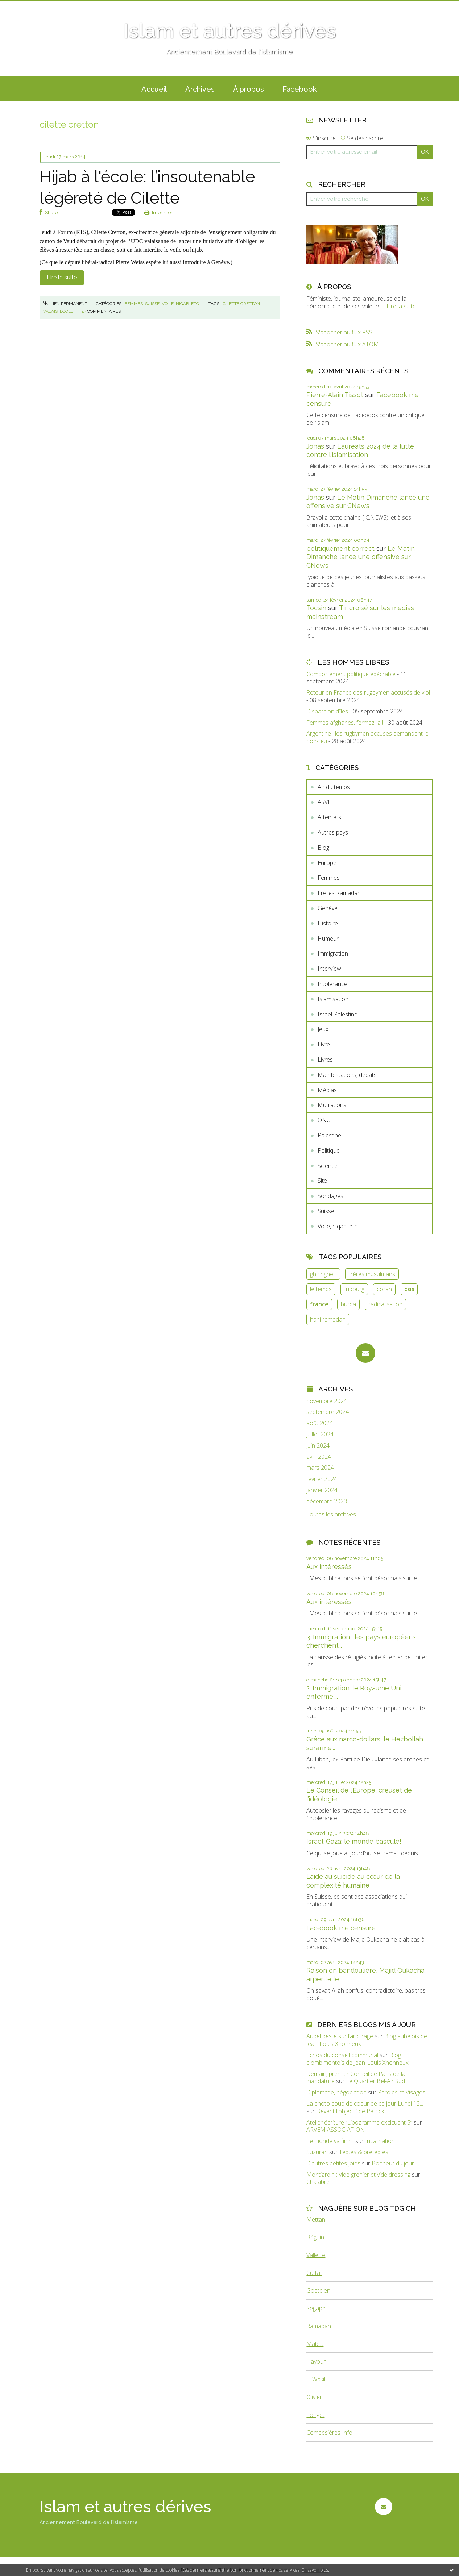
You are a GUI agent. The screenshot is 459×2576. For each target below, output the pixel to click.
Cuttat (314, 2273)
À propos (248, 89)
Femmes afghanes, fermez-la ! (344, 723)
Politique (329, 1150)
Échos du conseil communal (342, 2055)
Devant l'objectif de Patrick (350, 2111)
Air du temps (334, 787)
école (66, 311)
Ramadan (318, 2326)
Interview (329, 969)
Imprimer (158, 212)
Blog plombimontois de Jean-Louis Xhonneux (357, 2059)
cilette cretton (241, 303)
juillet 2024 (320, 1434)
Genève (328, 908)
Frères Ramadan (339, 893)
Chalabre (318, 2182)
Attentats (329, 817)
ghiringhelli (323, 1274)
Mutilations (332, 1105)
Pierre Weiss (130, 262)
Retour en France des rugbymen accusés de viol (368, 692)
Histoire (328, 923)
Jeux (323, 1029)
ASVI (324, 802)
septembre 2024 (327, 1412)
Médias (327, 1090)
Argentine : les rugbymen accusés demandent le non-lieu (367, 737)
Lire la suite (62, 277)
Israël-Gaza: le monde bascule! (353, 1841)
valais (50, 311)
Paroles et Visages (401, 2092)
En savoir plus (315, 2570)
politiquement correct (340, 548)
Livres (325, 1060)
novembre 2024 (326, 1401)
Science (328, 1166)
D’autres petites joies (333, 2163)
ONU (324, 1120)
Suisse (152, 303)
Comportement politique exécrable (351, 674)
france (319, 1304)
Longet (315, 2415)
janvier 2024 (322, 1490)
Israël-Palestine (337, 1014)
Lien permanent (65, 303)
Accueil (154, 89)
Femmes (134, 303)
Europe (327, 863)
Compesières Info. (329, 2432)
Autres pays (333, 832)
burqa (348, 1304)
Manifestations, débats (347, 1075)
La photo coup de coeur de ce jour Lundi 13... (364, 2103)
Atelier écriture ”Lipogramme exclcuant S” (359, 2122)
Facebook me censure (341, 1928)
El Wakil (315, 2379)
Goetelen (318, 2290)
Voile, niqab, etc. (181, 303)
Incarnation (380, 2141)
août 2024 (319, 1423)
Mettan (315, 2219)
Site (322, 1181)
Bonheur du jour (393, 2163)
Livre (324, 1044)
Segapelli (317, 2308)
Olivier (314, 2397)
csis (409, 1289)
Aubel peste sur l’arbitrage (339, 2036)
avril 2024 (318, 1457)
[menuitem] (154, 88)
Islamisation (333, 999)
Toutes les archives (331, 1514)
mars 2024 (320, 1468)
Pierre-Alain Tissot (334, 395)
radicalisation (385, 1304)
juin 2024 (318, 1445)
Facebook (299, 89)
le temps (321, 1289)
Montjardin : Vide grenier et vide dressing (358, 2174)
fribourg (354, 1289)
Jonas (315, 446)
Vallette (315, 2255)
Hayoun (316, 2361)
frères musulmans (372, 1274)
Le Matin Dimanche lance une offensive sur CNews (360, 557)
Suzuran (317, 2152)
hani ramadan (328, 1319)
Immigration (333, 953)
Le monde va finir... (330, 2141)
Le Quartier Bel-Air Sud (375, 2081)
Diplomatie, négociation (336, 2092)
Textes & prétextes (363, 2152)
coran (384, 1289)
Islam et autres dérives (229, 30)
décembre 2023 (326, 1501)
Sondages (330, 1196)
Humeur (328, 938)
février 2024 (321, 1479)
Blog (323, 848)
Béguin (315, 2237)
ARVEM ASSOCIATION (335, 2130)
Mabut (314, 2344)
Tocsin (316, 608)
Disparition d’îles (327, 711)
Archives (200, 89)
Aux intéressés (329, 1566)
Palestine (329, 1135)
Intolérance (332, 984)
